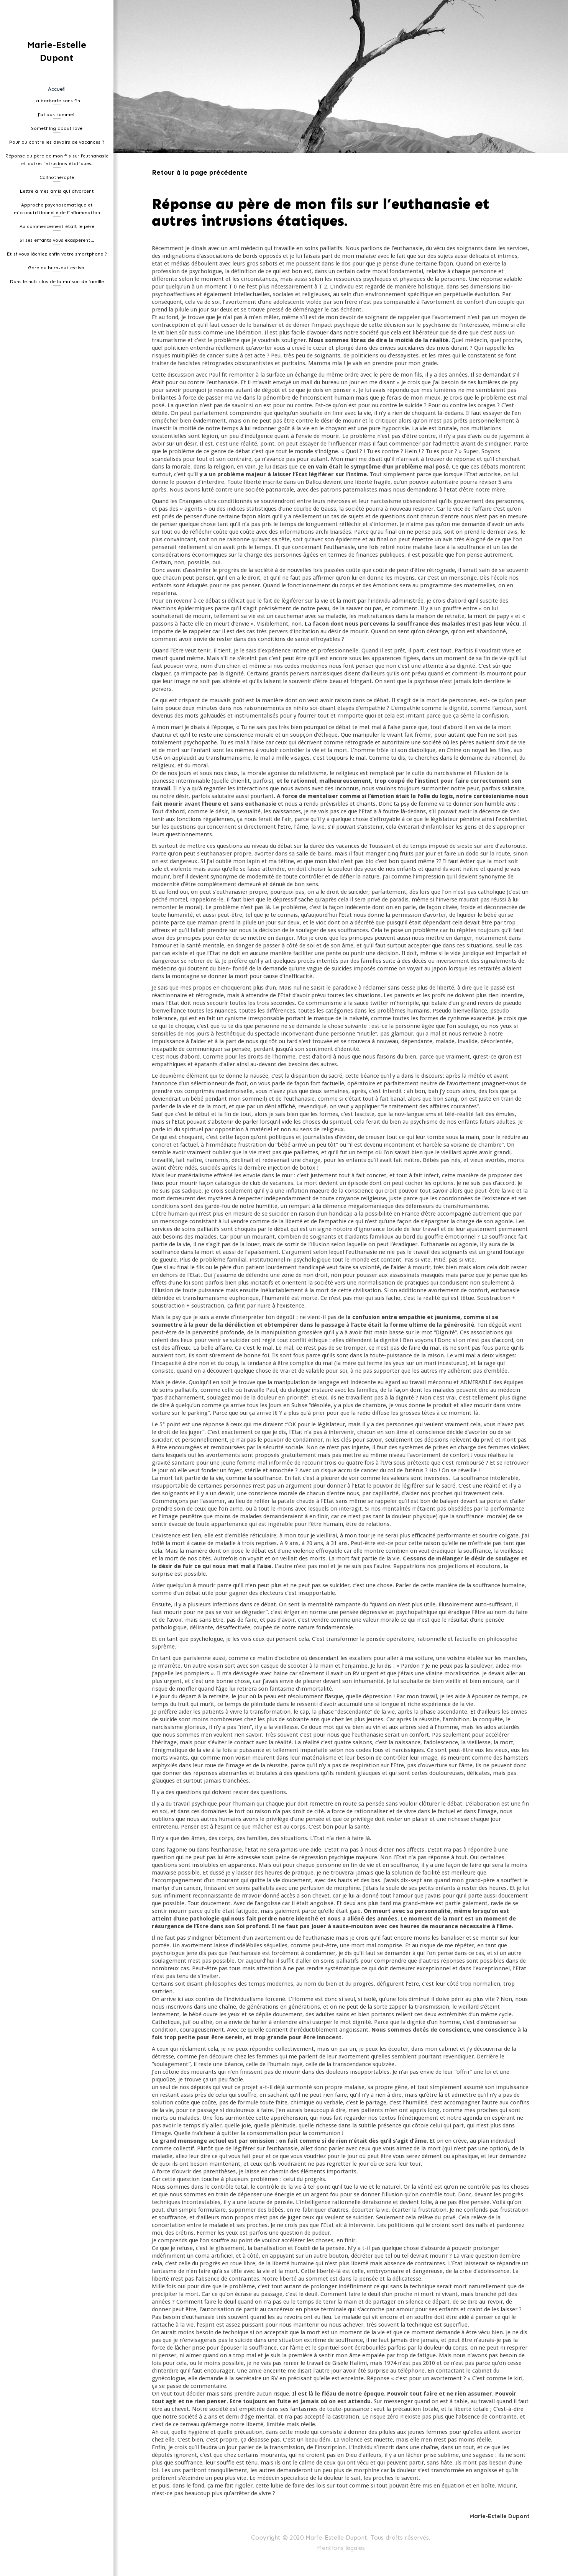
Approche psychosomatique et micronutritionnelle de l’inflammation (57, 208)
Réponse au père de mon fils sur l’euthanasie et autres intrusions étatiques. (56, 159)
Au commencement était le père (57, 226)
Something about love (56, 128)
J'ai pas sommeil (57, 114)
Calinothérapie (56, 177)
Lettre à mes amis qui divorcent (57, 191)
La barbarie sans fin (56, 100)
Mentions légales (341, 2547)
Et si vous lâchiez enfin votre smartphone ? (57, 254)
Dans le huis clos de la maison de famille (57, 281)
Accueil (57, 89)
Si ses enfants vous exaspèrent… (57, 240)
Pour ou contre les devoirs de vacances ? (56, 142)
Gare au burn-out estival (56, 267)
